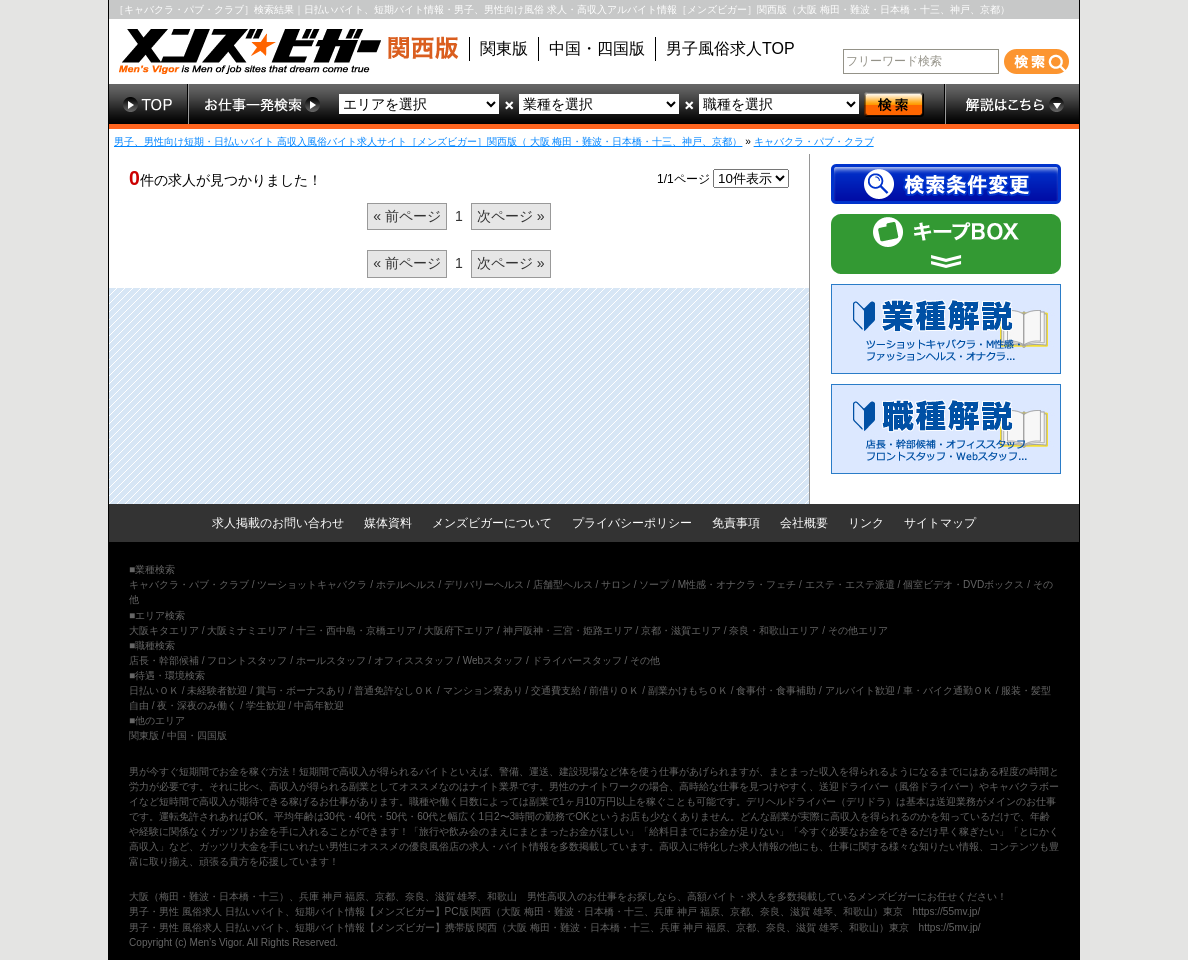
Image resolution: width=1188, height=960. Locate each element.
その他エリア (858, 630)
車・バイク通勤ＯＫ (948, 690)
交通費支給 (556, 690)
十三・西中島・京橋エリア (356, 630)
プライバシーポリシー (632, 523)
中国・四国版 (597, 48)
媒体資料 (388, 523)
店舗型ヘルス (563, 584)
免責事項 (736, 523)
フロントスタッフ (247, 660)
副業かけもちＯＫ (688, 690)
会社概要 (804, 523)
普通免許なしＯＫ (394, 690)
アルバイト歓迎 (860, 690)
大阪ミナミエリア (247, 630)
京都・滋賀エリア (681, 630)
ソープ (654, 584)
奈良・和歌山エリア (774, 630)
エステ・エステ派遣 (850, 584)
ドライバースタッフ (577, 660)
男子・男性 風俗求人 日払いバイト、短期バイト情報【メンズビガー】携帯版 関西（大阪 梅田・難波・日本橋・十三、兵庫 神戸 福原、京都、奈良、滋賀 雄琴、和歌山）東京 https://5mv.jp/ (555, 927)
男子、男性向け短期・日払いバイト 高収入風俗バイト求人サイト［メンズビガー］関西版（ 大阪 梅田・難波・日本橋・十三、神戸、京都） (428, 141)
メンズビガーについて (492, 523)
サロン (616, 584)
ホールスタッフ (331, 660)
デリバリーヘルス (484, 584)
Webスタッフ (493, 660)
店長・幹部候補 (164, 660)
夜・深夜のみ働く (197, 705)
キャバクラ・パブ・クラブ (814, 141)
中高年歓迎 (319, 705)
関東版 (504, 48)
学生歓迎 (266, 705)
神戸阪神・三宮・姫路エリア (568, 630)
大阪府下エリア (459, 630)
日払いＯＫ (154, 690)
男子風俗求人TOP (730, 48)
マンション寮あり (483, 690)
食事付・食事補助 (776, 690)
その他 (645, 660)
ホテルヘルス (406, 584)
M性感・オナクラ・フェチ (737, 584)
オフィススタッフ (414, 660)
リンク (866, 523)
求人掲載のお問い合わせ (278, 523)
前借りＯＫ (614, 690)
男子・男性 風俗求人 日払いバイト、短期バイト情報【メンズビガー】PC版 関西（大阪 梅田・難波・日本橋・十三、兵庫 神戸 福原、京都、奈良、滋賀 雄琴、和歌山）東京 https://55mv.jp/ (554, 911)
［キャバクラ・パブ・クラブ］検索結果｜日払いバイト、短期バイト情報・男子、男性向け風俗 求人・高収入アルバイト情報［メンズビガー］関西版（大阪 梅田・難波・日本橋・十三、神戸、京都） (562, 9)
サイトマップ (940, 523)
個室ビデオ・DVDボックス (963, 584)
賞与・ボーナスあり (301, 690)
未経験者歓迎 (217, 690)
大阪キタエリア (164, 630)
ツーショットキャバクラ (312, 584)
